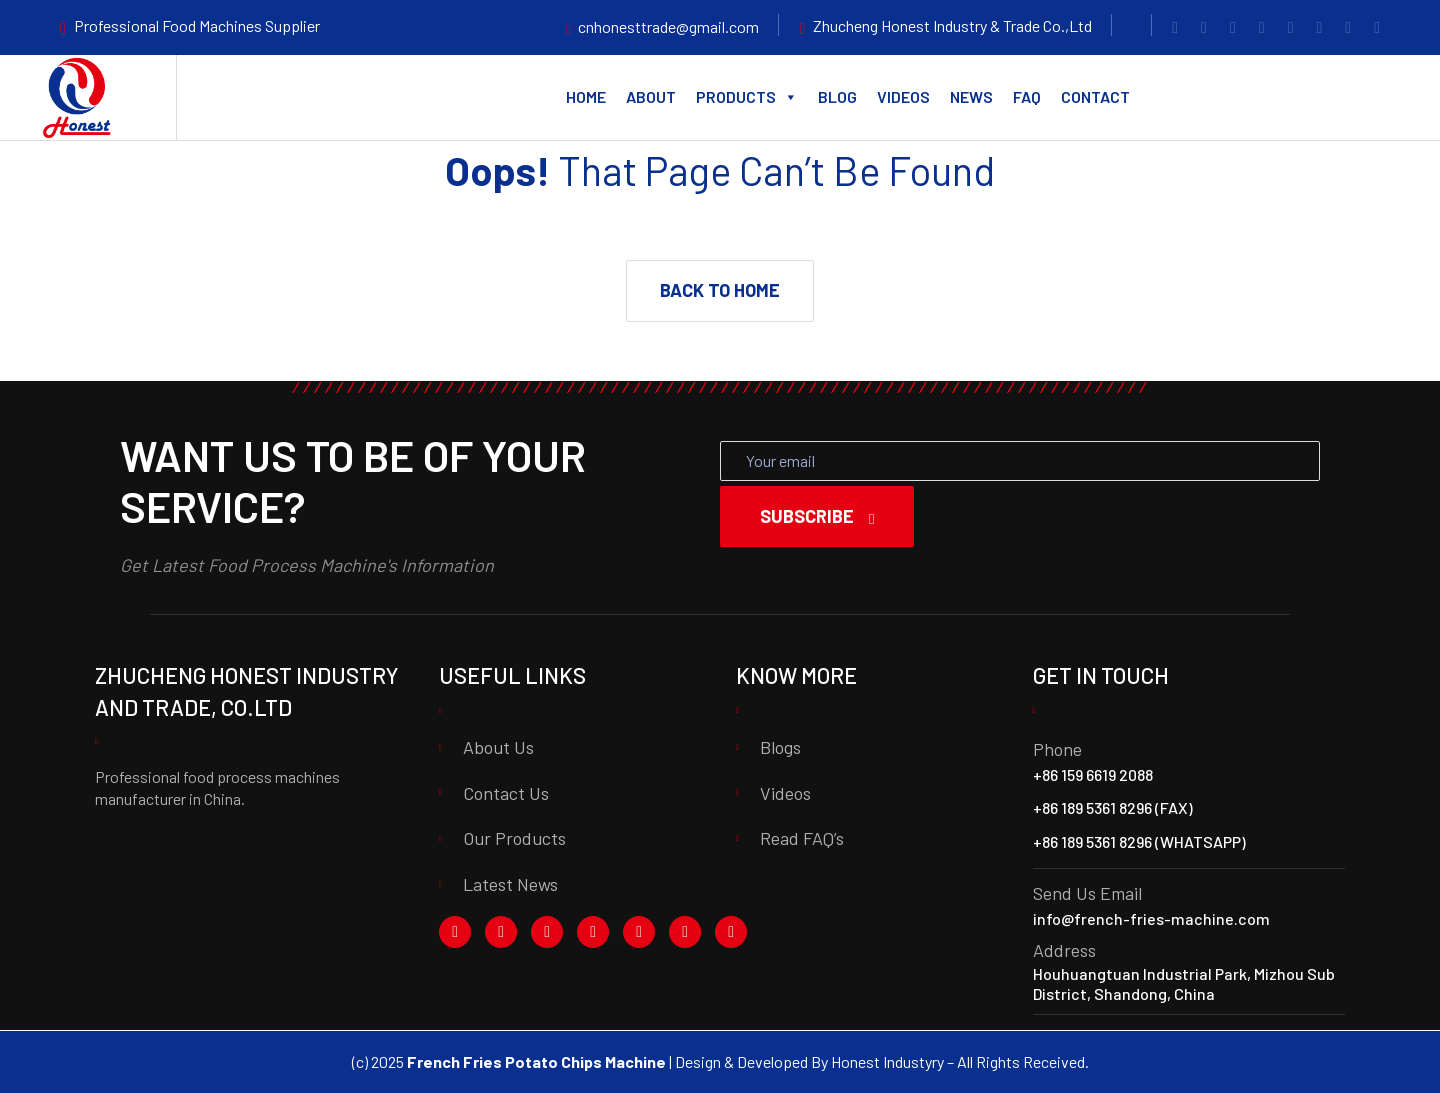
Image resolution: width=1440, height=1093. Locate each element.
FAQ (1027, 96)
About (651, 96)
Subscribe (817, 516)
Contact (1095, 96)
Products (747, 97)
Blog (837, 96)
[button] (720, 291)
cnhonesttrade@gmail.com (668, 26)
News (971, 96)
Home (586, 96)
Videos (903, 96)
